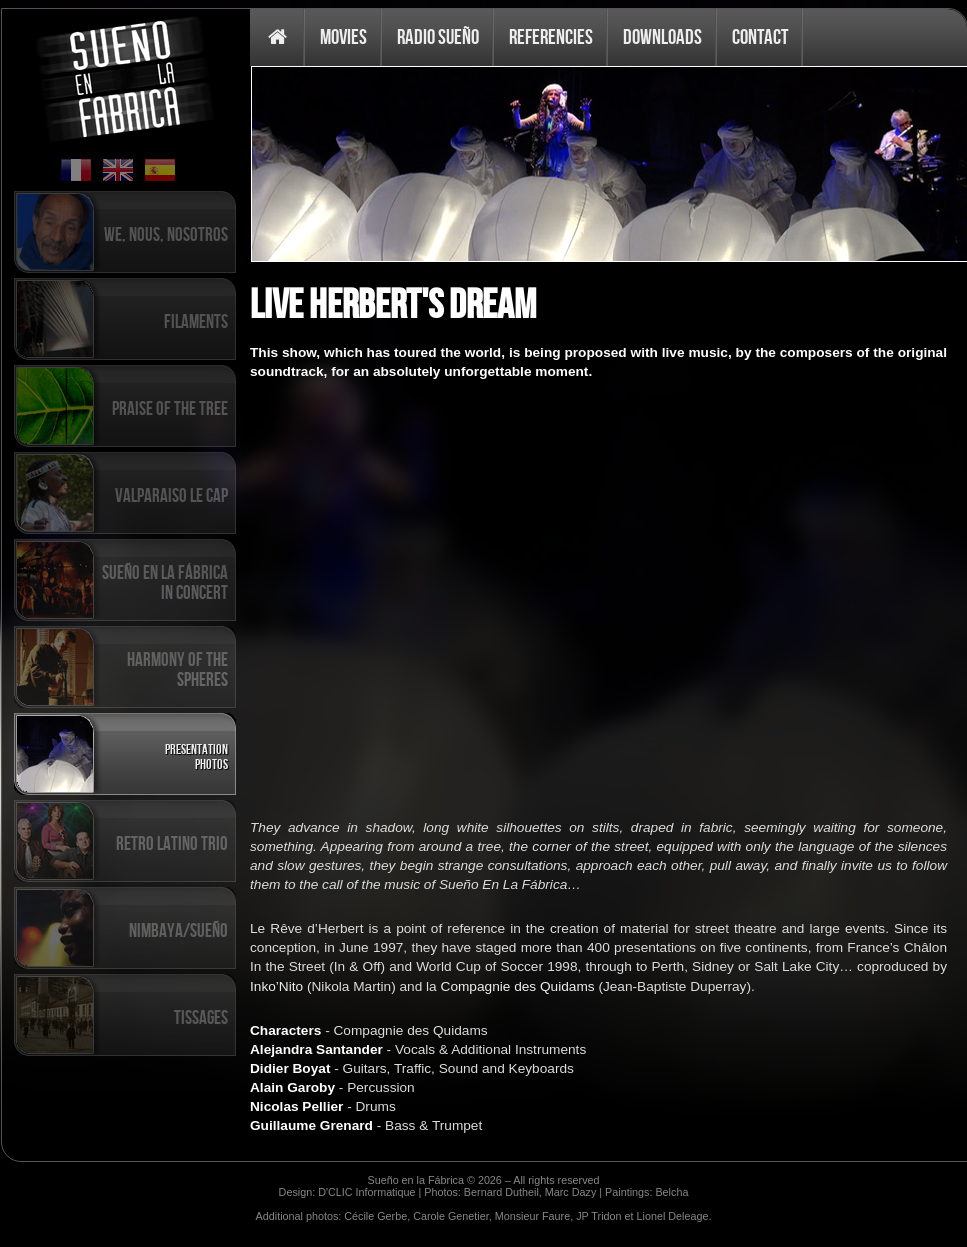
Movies (343, 36)
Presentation (196, 748)
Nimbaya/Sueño (178, 930)
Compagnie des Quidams (518, 986)
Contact (760, 36)
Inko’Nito (276, 986)
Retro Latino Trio (172, 843)
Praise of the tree (170, 408)
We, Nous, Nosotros (166, 234)
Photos (211, 763)
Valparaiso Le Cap (171, 495)
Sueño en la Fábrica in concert (165, 582)
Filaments (196, 321)
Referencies (551, 36)
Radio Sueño (438, 36)
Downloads (662, 36)
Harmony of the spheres (177, 669)
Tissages (201, 1017)
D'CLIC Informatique (366, 1192)
